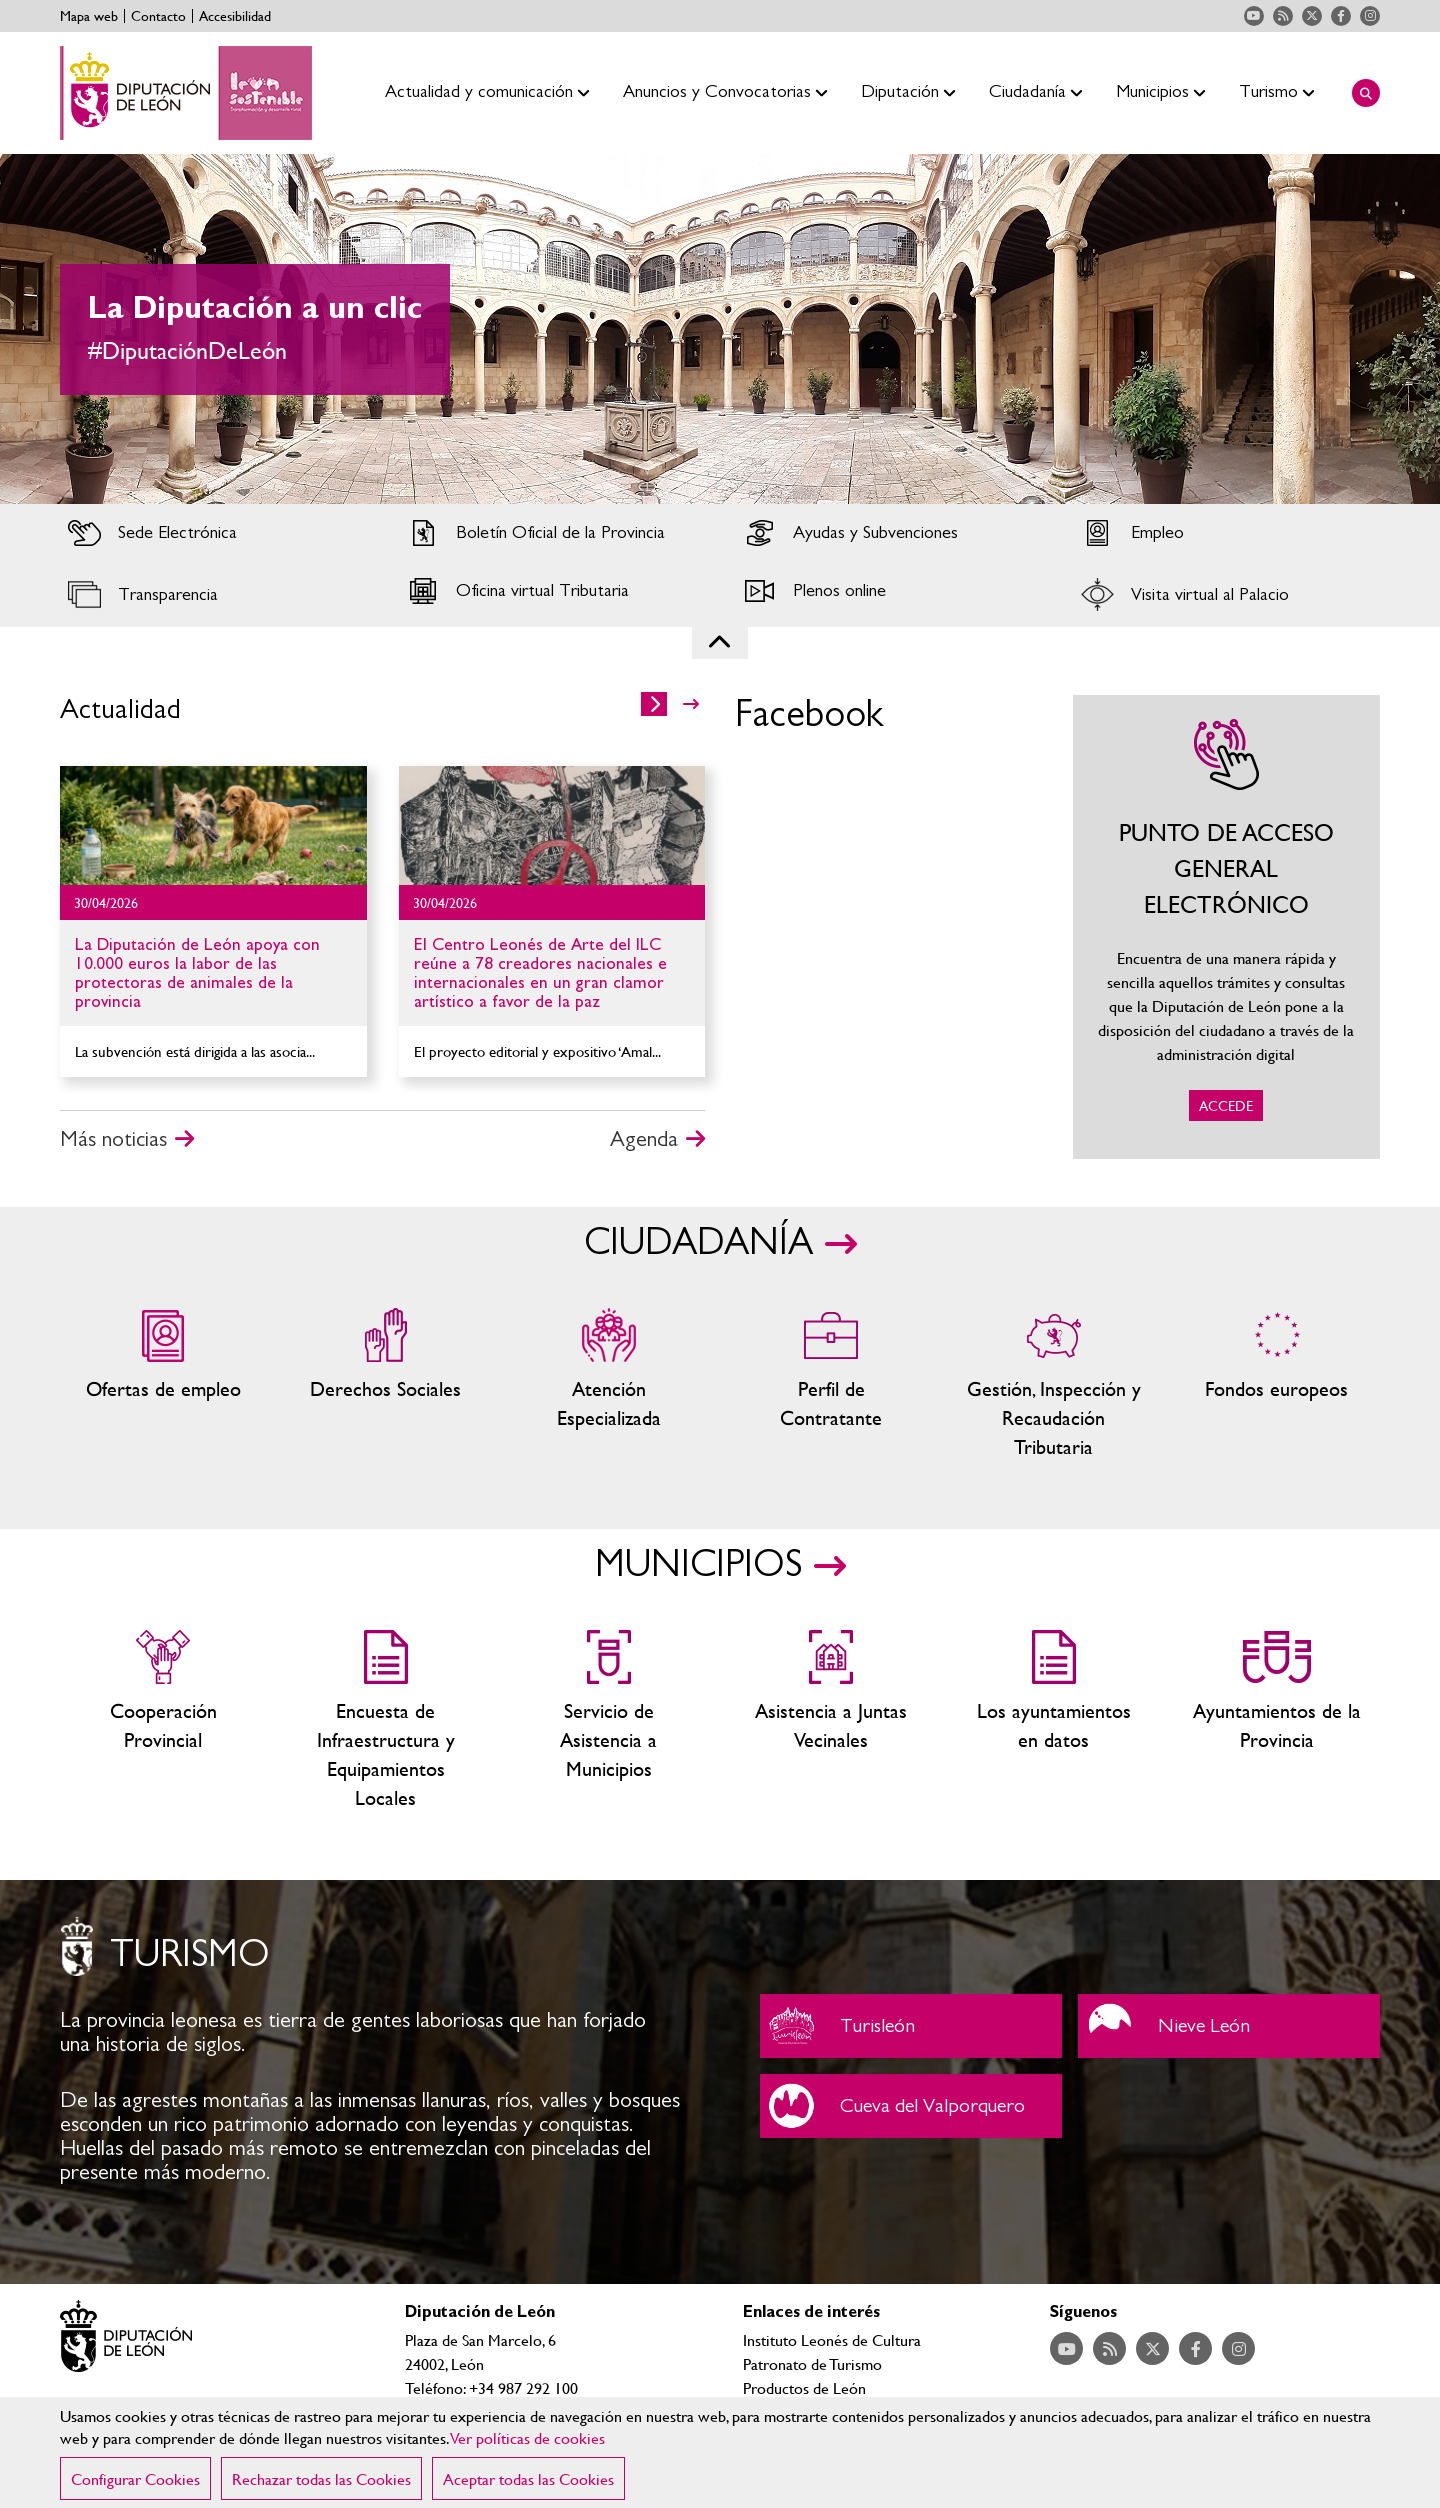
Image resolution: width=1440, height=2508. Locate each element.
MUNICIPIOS (698, 1565)
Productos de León (804, 2387)
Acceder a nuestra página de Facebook (1341, 16)
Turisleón (911, 2026)
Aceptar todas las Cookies (528, 2478)
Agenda (644, 1139)
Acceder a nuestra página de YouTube (1254, 16)
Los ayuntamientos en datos (1054, 1721)
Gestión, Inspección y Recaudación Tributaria (1054, 1384)
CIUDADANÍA (698, 1243)
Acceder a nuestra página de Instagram (1370, 16)
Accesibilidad (235, 16)
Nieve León (1229, 2026)
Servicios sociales (386, 1384)
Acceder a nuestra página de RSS (1283, 16)
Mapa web (89, 16)
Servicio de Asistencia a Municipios (608, 1721)
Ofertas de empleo (163, 1384)
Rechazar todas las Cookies (321, 2478)
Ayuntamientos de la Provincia (1276, 1721)
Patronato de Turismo (812, 2363)
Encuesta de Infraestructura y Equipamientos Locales (386, 1721)
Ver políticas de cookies (528, 2437)
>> (691, 704)
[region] (720, 2452)
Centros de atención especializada (608, 1384)
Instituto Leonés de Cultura (832, 2339)
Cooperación (163, 1721)
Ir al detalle (213, 825)
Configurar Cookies (135, 2478)
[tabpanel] (720, 329)
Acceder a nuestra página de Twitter (1312, 16)
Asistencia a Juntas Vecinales (831, 1721)
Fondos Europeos (1276, 1384)
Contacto (158, 16)
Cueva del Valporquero (911, 2106)
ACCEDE (1227, 927)
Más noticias (113, 1139)
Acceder (214, 533)
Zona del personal (831, 1384)
